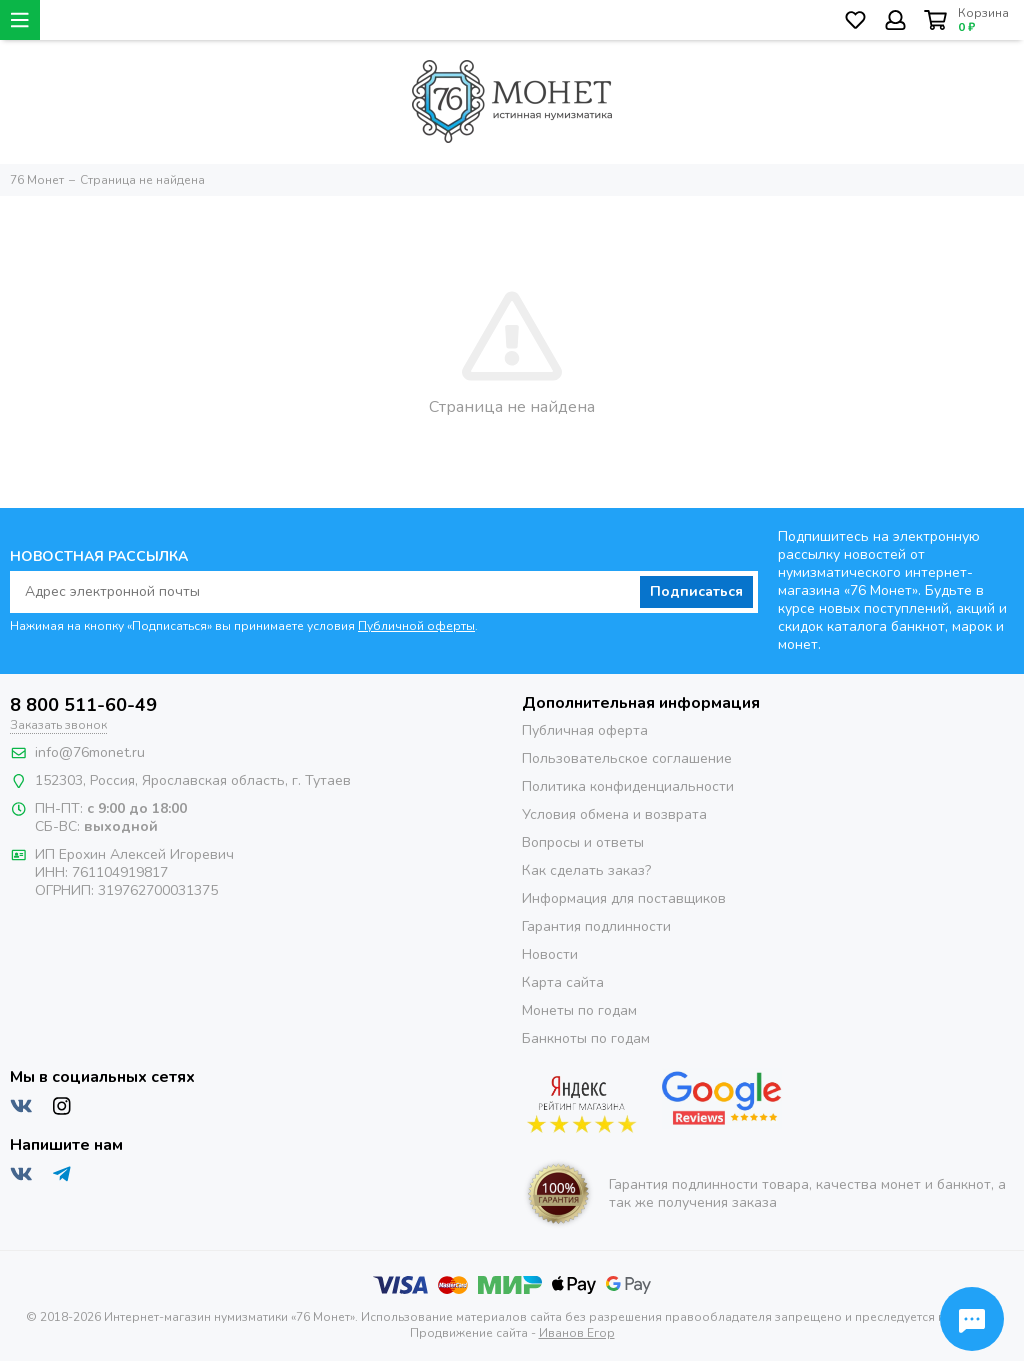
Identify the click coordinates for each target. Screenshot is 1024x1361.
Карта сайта (563, 982)
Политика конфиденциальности (628, 786)
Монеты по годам (579, 1010)
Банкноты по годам (586, 1038)
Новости (550, 954)
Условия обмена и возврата (614, 814)
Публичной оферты (416, 626)
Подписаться (696, 591)
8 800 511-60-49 (83, 705)
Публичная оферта (585, 730)
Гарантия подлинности (596, 926)
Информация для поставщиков (624, 898)
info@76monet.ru (90, 752)
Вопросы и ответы (583, 842)
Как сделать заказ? (586, 870)
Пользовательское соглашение (627, 758)
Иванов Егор (577, 1333)
